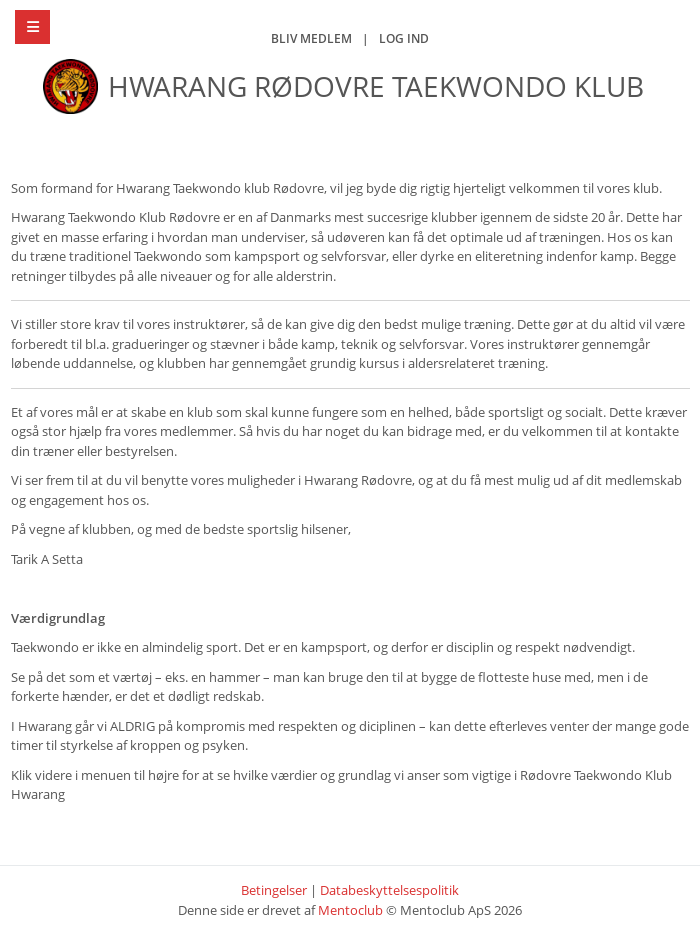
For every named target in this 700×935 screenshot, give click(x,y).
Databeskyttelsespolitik (389, 890)
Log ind (404, 38)
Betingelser (274, 890)
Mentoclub (350, 910)
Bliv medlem (311, 38)
